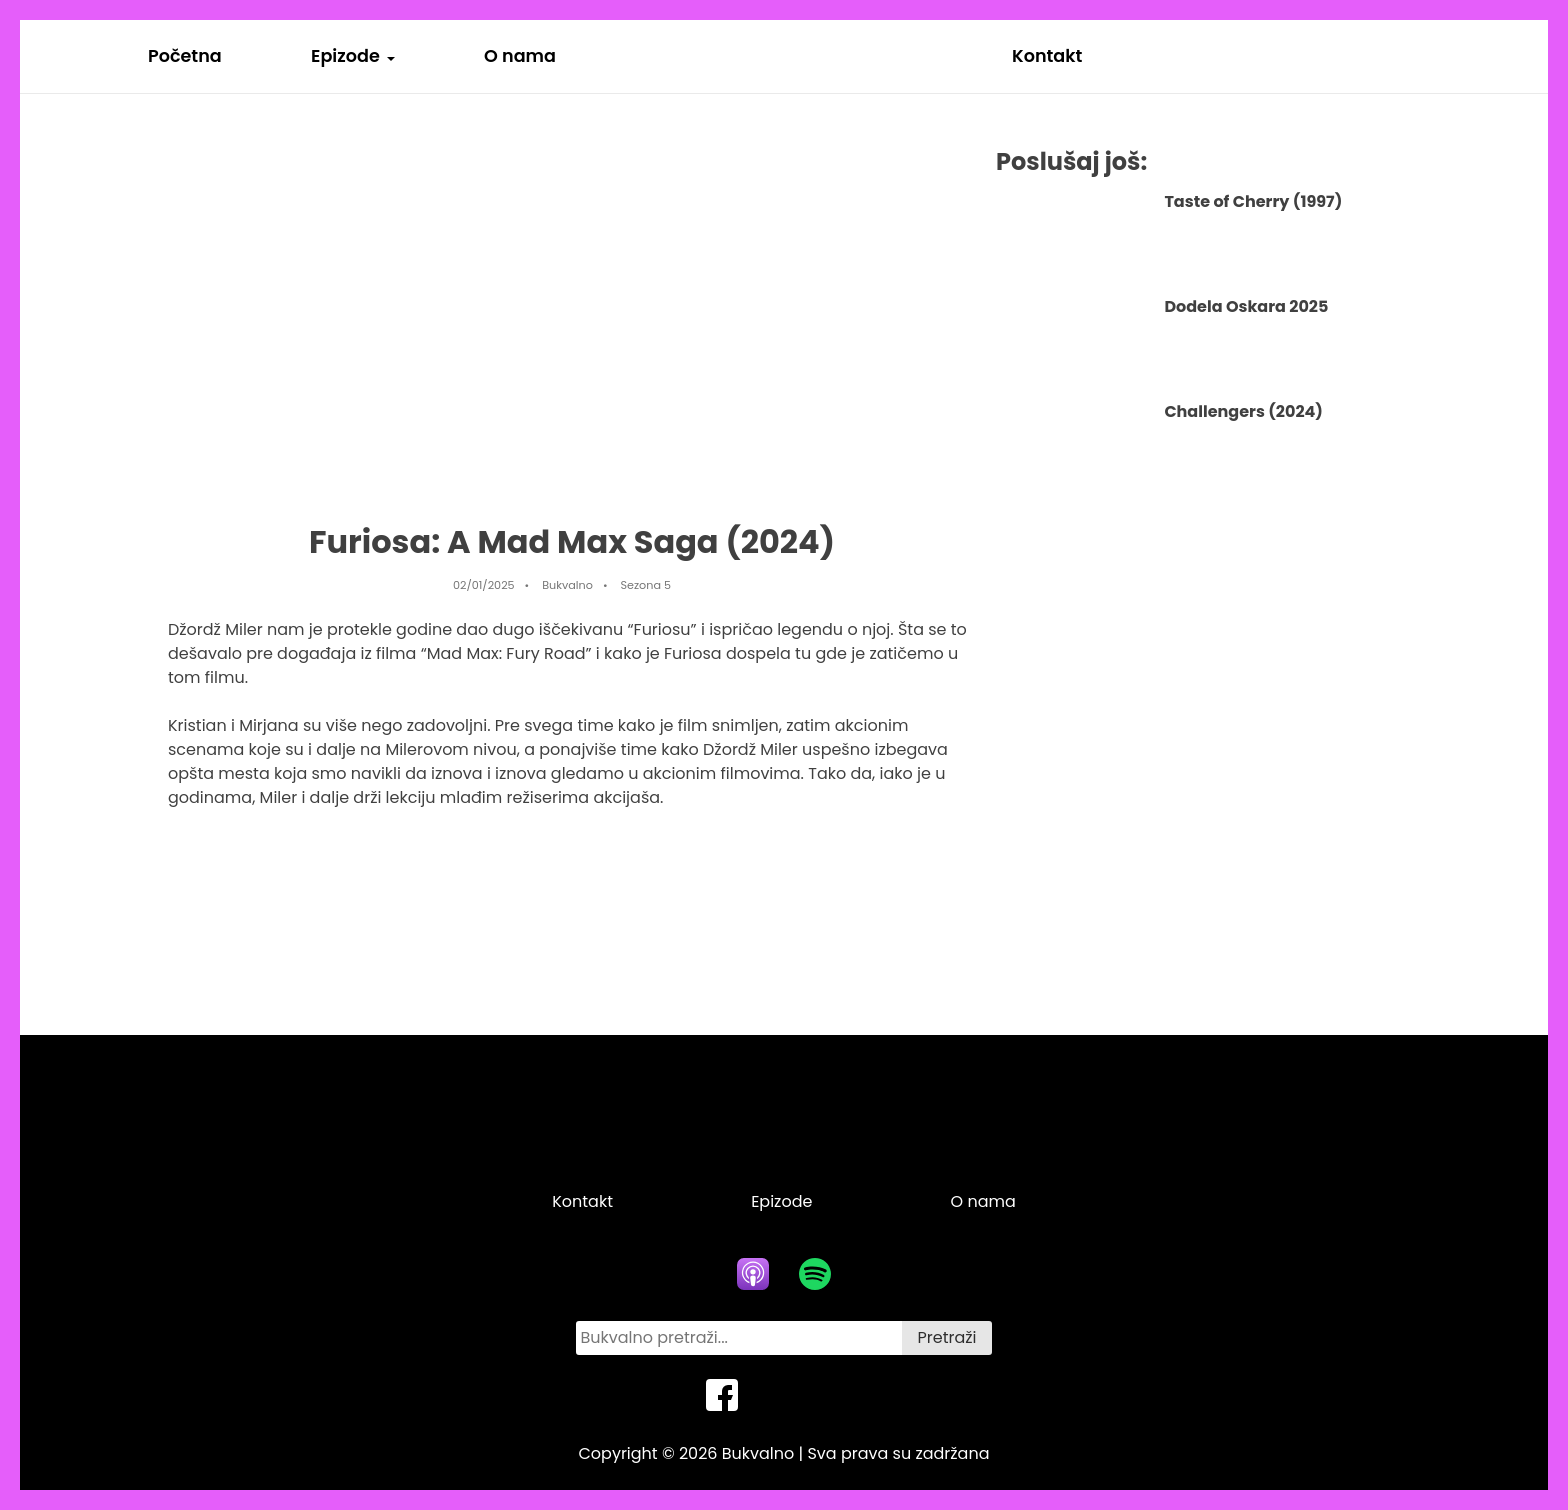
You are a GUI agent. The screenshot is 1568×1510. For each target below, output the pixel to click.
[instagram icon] (846, 1395)
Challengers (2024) (1243, 411)
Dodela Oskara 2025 (1246, 306)
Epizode (345, 56)
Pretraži (947, 1337)
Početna (185, 56)
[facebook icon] (722, 1395)
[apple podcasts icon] (753, 1274)
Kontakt (1047, 56)
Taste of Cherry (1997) (1253, 201)
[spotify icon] (815, 1274)
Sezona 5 (646, 585)
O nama (520, 56)
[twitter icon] (784, 1395)
